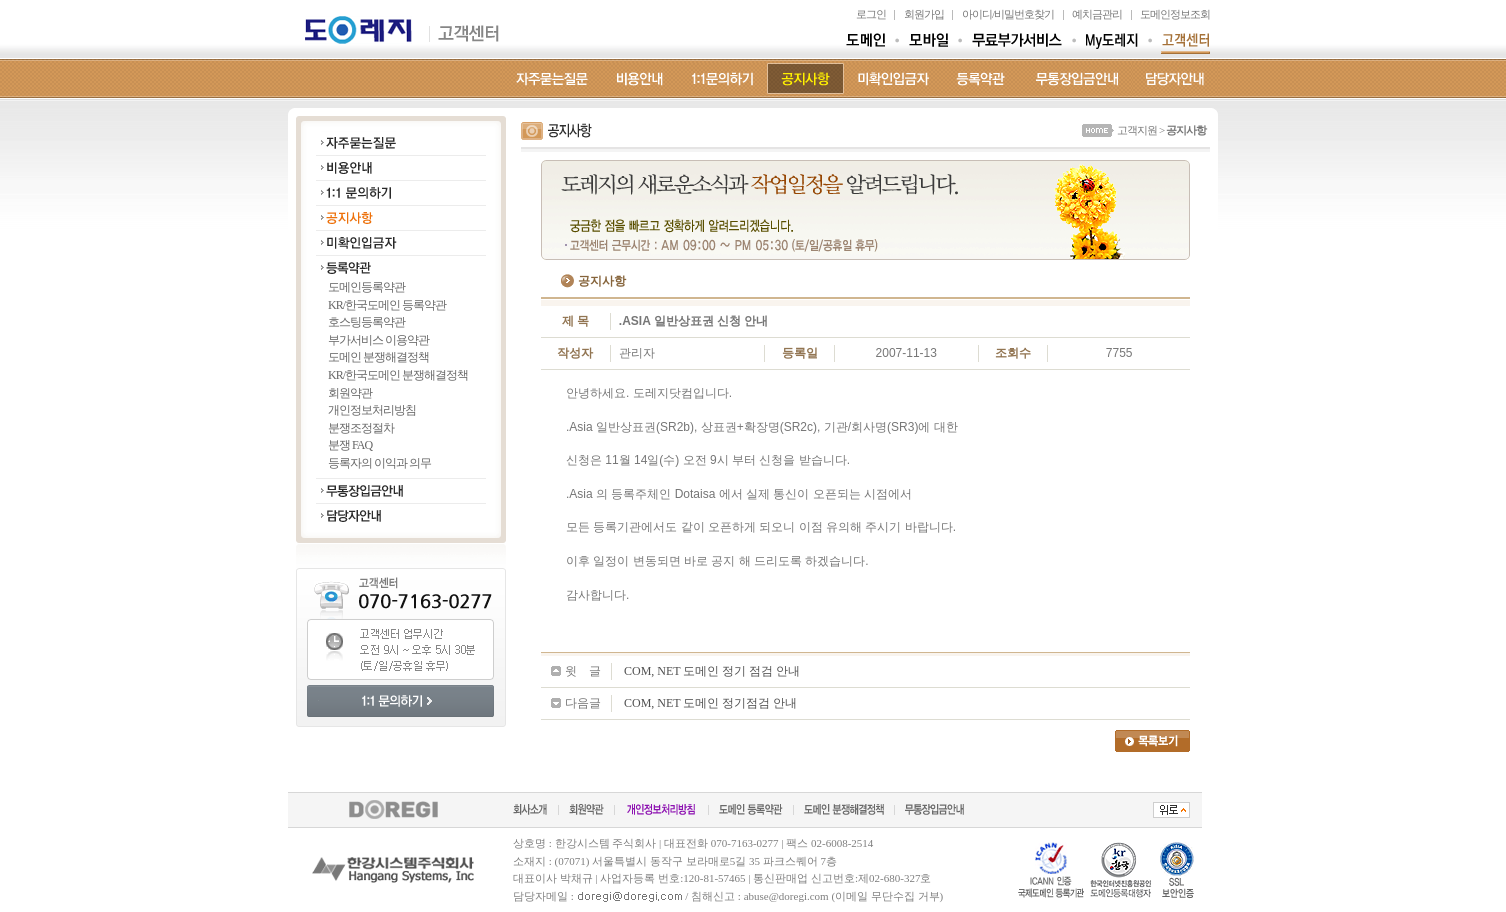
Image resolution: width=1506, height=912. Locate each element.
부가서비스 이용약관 (378, 340)
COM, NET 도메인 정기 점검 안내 (712, 671)
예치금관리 (1097, 14)
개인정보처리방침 (372, 410)
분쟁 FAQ (350, 445)
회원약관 (350, 393)
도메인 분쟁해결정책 (378, 357)
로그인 (871, 14)
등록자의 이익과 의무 (379, 463)
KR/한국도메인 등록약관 (387, 305)
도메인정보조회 (1175, 14)
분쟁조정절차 (361, 428)
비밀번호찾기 (1024, 14)
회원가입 (924, 14)
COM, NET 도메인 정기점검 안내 (710, 703)
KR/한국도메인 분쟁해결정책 (398, 375)
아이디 (977, 14)
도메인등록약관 (366, 287)
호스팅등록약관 (366, 322)
